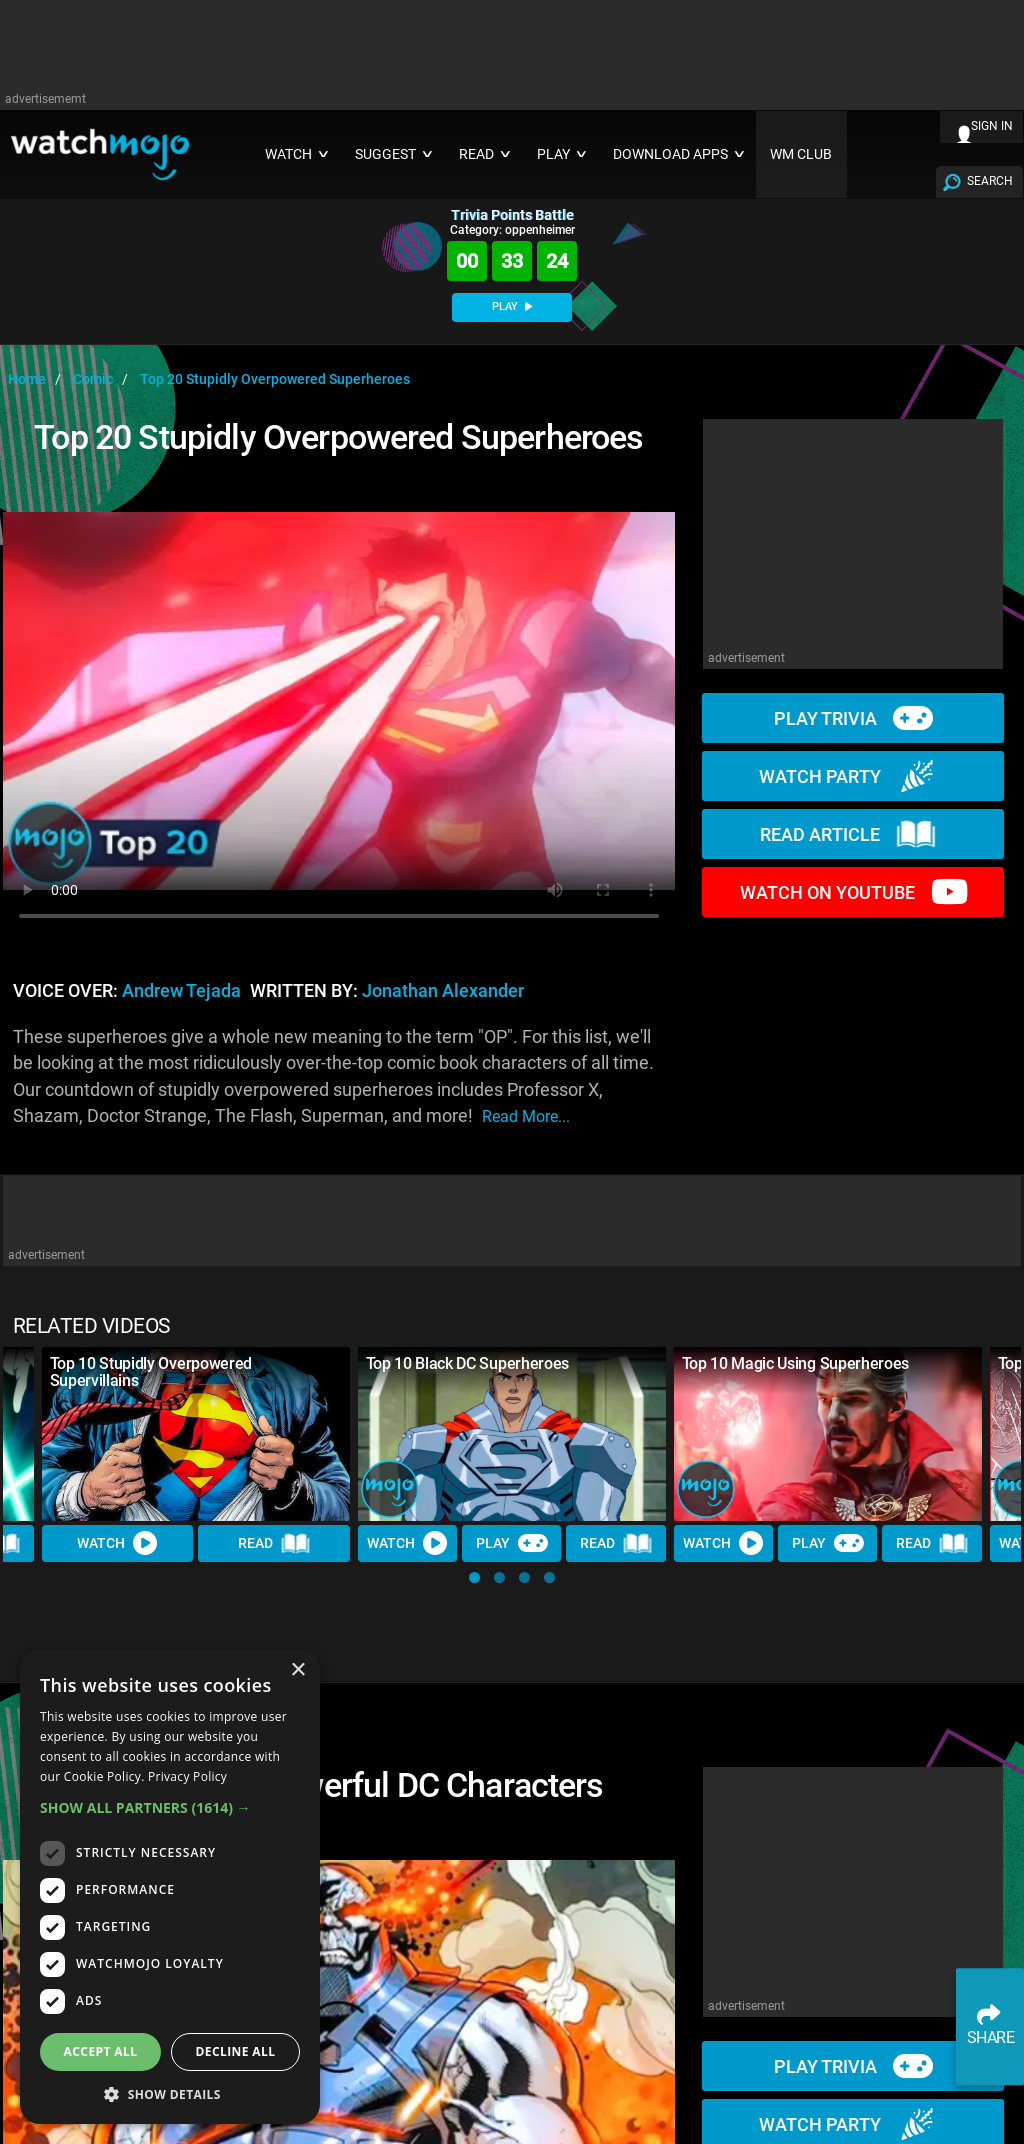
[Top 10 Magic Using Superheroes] (828, 1433)
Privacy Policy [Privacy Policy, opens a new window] (187, 1776)
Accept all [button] (101, 2051)
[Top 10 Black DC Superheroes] (512, 1433)
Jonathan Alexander (443, 991)
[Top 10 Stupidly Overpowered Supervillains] (196, 1433)
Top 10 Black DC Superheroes (467, 1363)
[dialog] (170, 1886)
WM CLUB (801, 154)
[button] (474, 1577)
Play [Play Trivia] (512, 1543)
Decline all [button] (236, 2051)
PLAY (512, 306)
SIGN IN (992, 126)
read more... (526, 1116)
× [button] (297, 1670)
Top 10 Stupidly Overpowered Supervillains (151, 1372)
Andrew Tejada (181, 991)
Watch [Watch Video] (118, 1543)
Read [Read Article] (274, 1543)
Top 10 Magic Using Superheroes (795, 1363)
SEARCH (990, 181)
